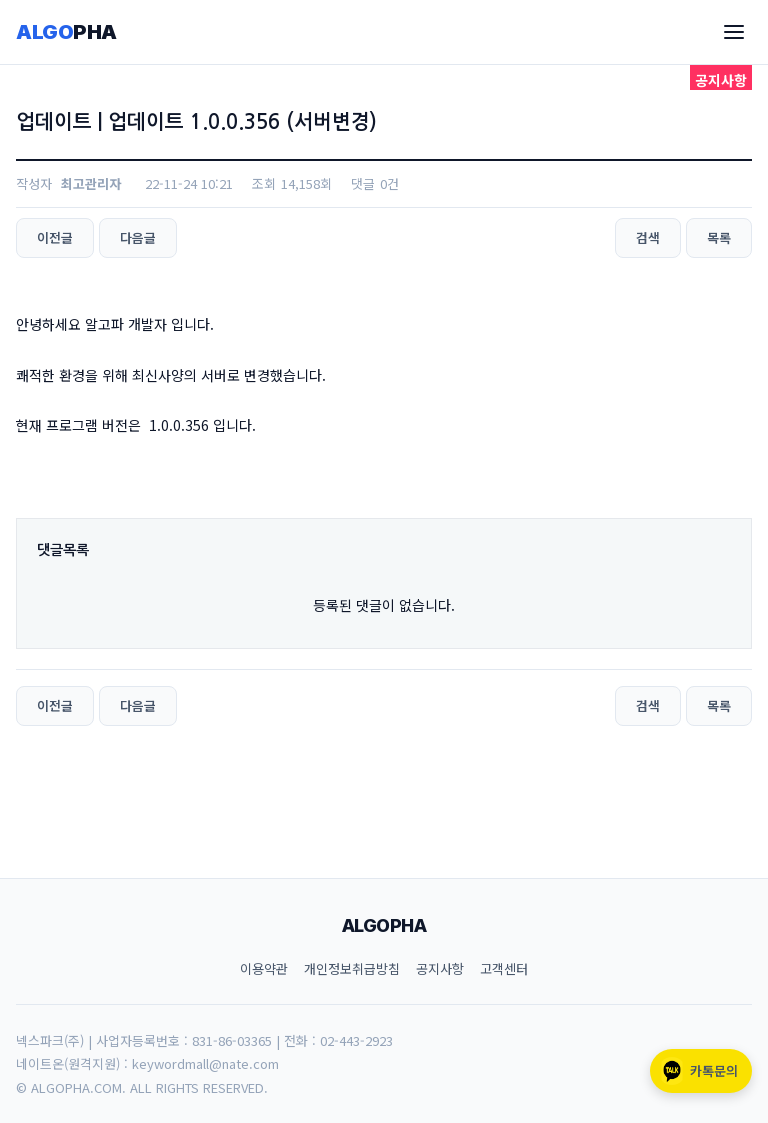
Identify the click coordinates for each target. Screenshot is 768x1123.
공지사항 (440, 968)
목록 (719, 237)
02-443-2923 (356, 1040)
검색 (648, 237)
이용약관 (264, 968)
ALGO (66, 32)
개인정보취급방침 (352, 968)
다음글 (138, 237)
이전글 (55, 237)
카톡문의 (698, 1071)
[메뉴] (734, 32)
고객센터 (504, 968)
